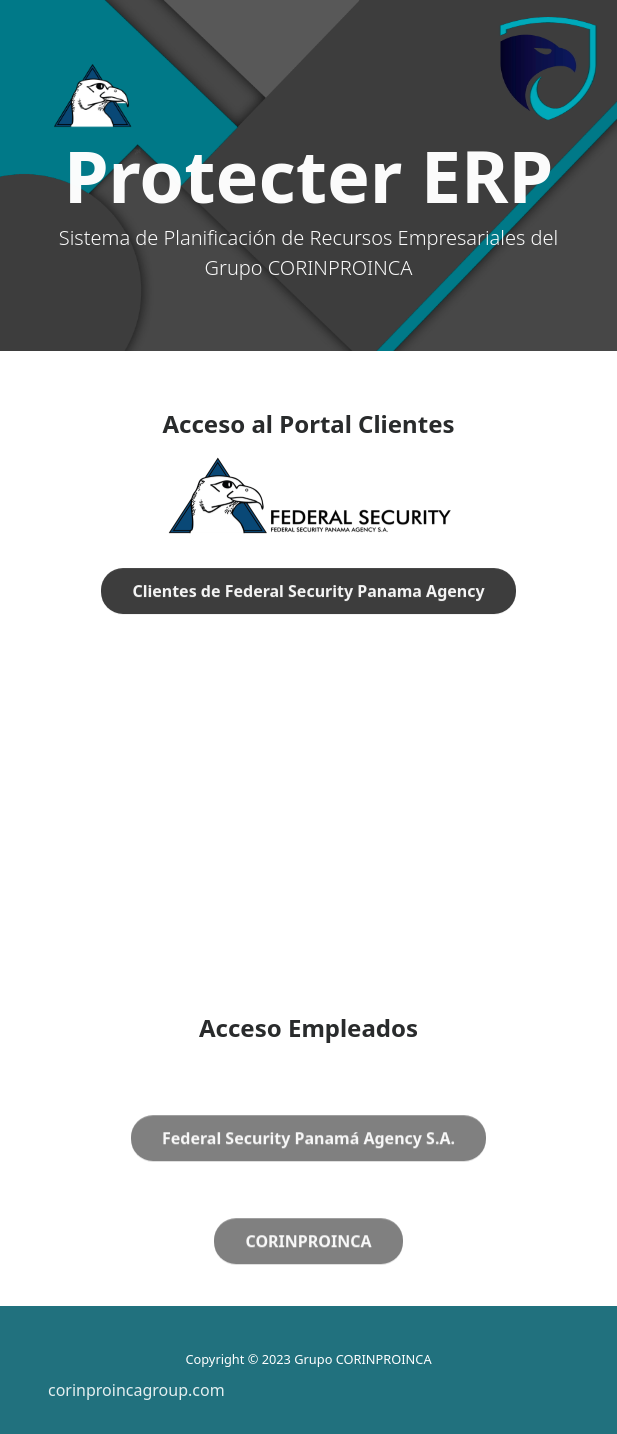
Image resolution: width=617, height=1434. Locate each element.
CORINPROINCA (308, 1266)
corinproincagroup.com (136, 1390)
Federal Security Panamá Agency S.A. (308, 1163)
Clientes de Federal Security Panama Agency (308, 592)
